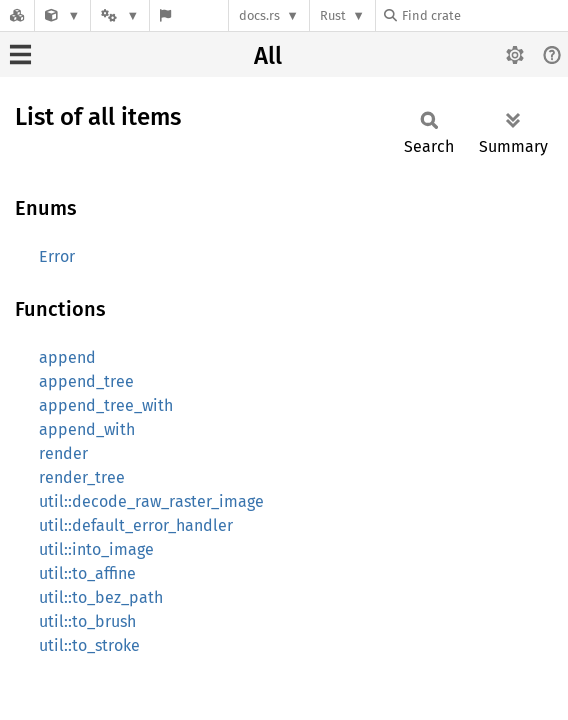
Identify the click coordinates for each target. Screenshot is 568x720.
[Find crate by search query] (484, 15)
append (67, 357)
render (63, 453)
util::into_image (96, 549)
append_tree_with (106, 405)
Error (57, 256)
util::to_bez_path (101, 597)
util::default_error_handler (136, 525)
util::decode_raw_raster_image (151, 501)
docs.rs (259, 15)
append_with (87, 429)
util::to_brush (87, 621)
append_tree (86, 381)
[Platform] (120, 15)
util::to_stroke (89, 645)
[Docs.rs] (17, 15)
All (268, 56)
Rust (333, 15)
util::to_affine (87, 573)
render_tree (82, 477)
